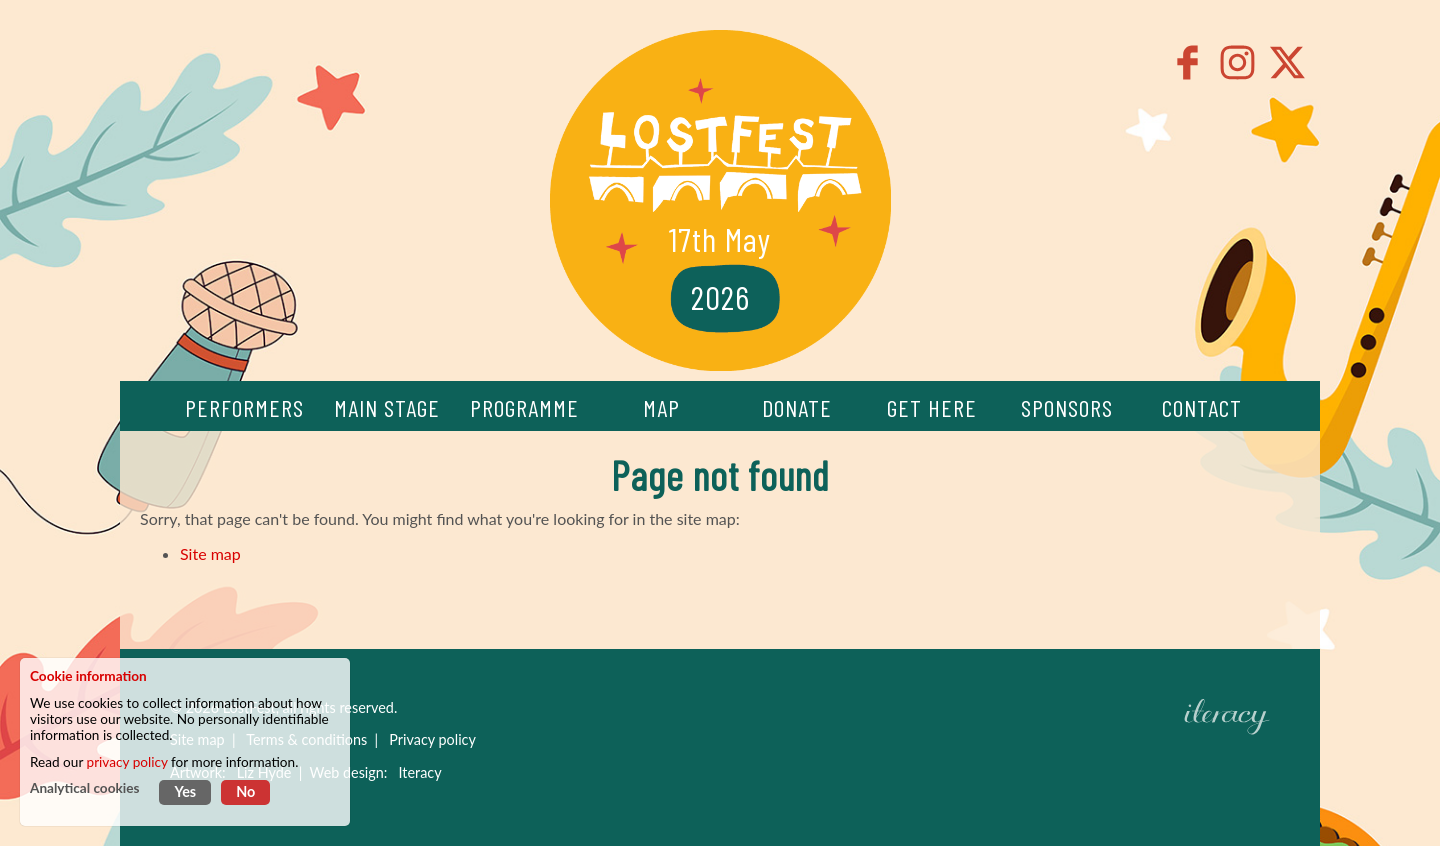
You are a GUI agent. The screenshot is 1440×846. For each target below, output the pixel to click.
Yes (185, 791)
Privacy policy (432, 739)
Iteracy (419, 772)
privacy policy (127, 762)
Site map (210, 553)
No (245, 791)
